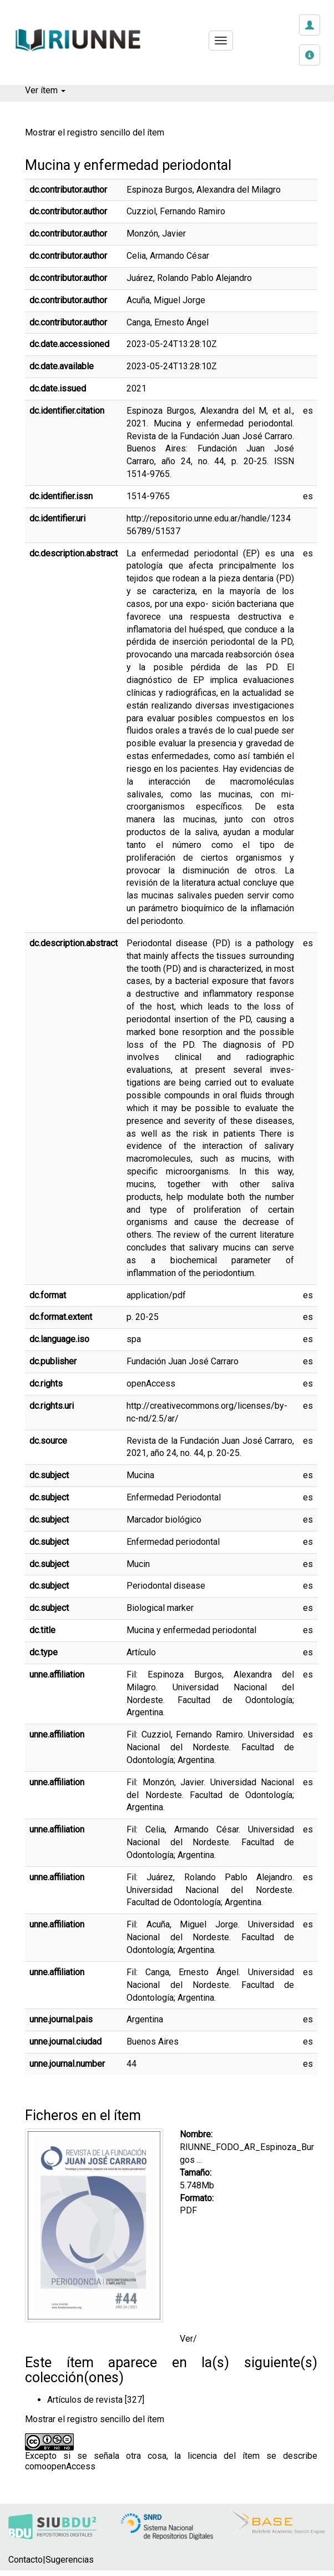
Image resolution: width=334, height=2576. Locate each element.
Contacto (25, 2559)
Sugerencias (69, 2559)
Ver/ (188, 2338)
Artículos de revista (85, 2399)
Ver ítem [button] (45, 90)
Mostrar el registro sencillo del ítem (94, 132)
